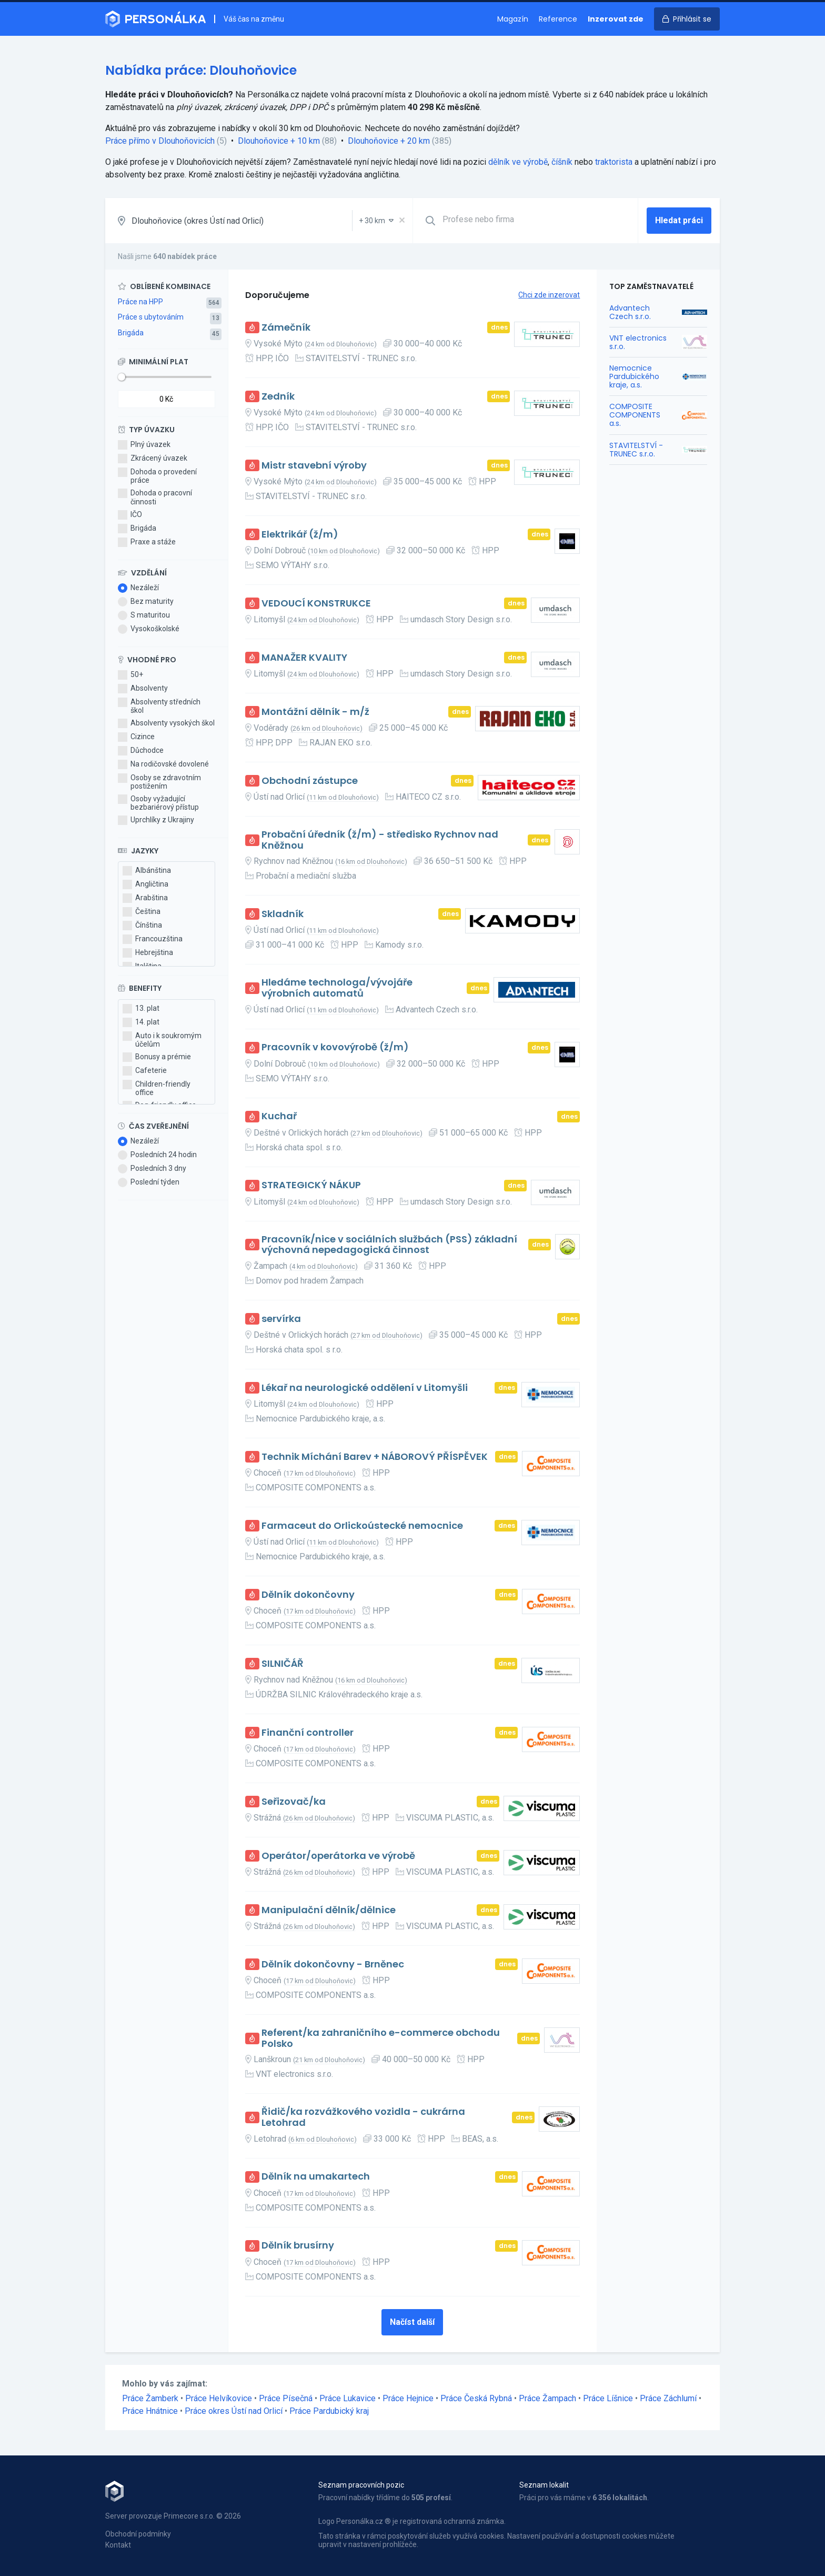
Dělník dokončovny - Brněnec (332, 1964)
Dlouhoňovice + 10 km (279, 141)
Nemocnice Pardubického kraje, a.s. (634, 376)
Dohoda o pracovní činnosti (155, 497)
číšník (561, 162)
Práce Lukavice (347, 2398)
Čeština (141, 912)
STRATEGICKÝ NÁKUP (311, 1185)
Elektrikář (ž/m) (299, 534)
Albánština (147, 871)
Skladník (282, 914)
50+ (130, 675)
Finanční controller (307, 1732)
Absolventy (143, 688)
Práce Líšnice (608, 2398)
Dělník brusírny (297, 2245)
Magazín (512, 19)
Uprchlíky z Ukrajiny (156, 820)
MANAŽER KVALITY (304, 657)
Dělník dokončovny (308, 1594)
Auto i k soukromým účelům (162, 1039)
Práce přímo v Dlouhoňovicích (160, 141)
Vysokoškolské (148, 629)
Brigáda (131, 333)
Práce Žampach (547, 2398)
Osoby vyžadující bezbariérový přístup (158, 802)
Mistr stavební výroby (314, 465)
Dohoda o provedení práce (157, 476)
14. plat (141, 1022)
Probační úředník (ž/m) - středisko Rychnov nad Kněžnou (379, 840)
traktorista (613, 162)
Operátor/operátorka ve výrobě (338, 1856)
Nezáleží (138, 588)
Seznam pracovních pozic (361, 2485)
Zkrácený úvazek (152, 458)
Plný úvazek (144, 445)
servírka (281, 1319)
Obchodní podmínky (138, 2534)
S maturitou (144, 615)
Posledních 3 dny (152, 1168)
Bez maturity (146, 601)
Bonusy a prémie (157, 1057)
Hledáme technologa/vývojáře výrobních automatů (337, 988)
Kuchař (279, 1116)
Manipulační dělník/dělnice (328, 1910)
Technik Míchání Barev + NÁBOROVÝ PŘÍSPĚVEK (374, 1457)
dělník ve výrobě (518, 162)
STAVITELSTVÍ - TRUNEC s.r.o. (636, 449)
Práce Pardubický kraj (329, 2411)
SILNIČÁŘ (282, 1663)
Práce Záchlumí (668, 2398)
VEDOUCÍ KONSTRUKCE (316, 603)
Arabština (145, 898)
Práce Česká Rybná (476, 2398)
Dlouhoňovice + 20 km (389, 141)
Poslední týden (148, 1182)
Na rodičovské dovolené (163, 764)
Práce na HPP (140, 301)
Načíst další (412, 2322)
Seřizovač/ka (293, 1801)
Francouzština (153, 939)
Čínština (142, 925)
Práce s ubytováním (151, 317)
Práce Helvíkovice (218, 2398)
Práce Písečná (286, 2398)
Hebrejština (148, 953)
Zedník (278, 396)
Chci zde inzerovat (549, 295)
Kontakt (118, 2545)
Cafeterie (145, 1071)
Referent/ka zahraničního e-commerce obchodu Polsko (380, 2038)
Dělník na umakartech (315, 2176)
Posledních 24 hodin (157, 1155)
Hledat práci (679, 220)
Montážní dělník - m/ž (315, 712)
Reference (558, 19)
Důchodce (141, 750)
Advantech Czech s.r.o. (630, 312)
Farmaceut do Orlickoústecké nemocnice (362, 1525)
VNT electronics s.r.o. (638, 342)
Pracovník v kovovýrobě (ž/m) (335, 1047)
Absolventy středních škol (159, 706)
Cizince (136, 737)
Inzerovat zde (615, 19)
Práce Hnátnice (150, 2411)
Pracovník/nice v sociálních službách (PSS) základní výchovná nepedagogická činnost (389, 1245)
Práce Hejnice (408, 2398)
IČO (130, 515)
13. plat (141, 1008)
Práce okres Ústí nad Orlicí (234, 2411)
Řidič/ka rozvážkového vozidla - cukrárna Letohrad (363, 2117)
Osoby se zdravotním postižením (159, 781)
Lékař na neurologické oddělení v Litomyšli (364, 1388)
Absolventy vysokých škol (166, 723)
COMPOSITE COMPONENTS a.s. (634, 414)
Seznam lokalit (544, 2485)
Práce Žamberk (150, 2398)
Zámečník (285, 327)
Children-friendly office (156, 1088)
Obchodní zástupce (309, 781)
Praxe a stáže (147, 542)
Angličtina (145, 884)
